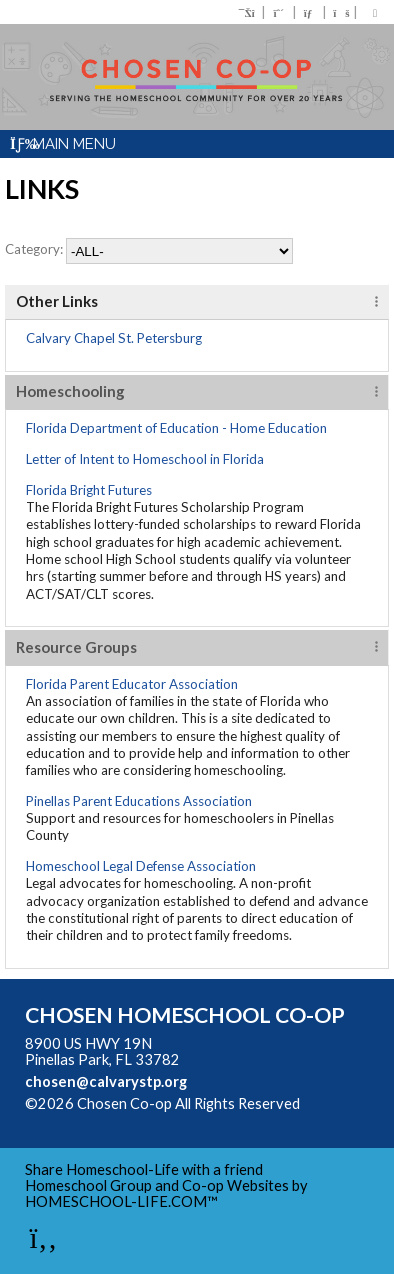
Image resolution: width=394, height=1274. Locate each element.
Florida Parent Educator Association (132, 684)
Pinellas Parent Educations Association (139, 801)
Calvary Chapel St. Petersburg (114, 338)
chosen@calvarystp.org (106, 1081)
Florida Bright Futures (89, 490)
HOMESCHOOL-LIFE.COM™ (121, 1201)
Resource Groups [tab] (76, 647)
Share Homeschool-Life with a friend (144, 1169)
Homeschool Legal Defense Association (141, 866)
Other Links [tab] (57, 301)
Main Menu (63, 144)
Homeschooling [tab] (70, 391)
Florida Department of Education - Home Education (176, 428)
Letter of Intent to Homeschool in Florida (145, 459)
